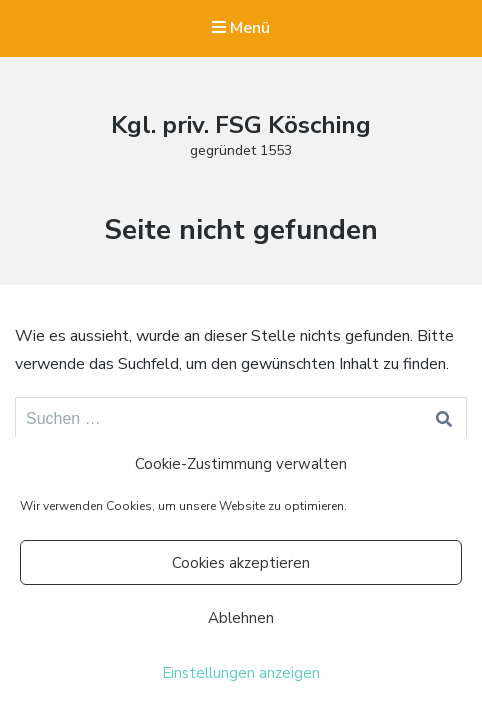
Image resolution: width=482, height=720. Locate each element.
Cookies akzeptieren (241, 563)
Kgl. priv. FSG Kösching (241, 125)
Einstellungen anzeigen (241, 673)
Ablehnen (241, 618)
